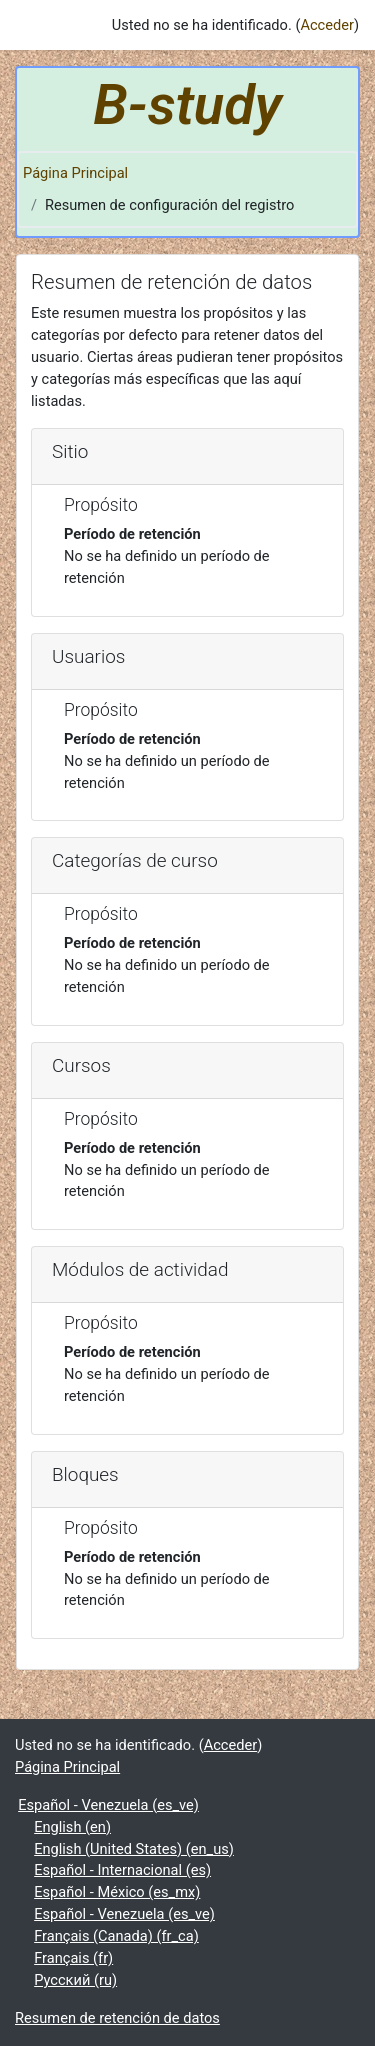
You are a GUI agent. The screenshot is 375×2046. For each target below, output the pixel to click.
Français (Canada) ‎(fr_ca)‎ (116, 1936)
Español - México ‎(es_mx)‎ (117, 1892)
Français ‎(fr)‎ (73, 1958)
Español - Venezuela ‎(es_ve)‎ (108, 1805)
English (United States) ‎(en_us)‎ (134, 1849)
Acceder (327, 25)
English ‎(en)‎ (72, 1827)
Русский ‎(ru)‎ (75, 1980)
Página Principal (75, 173)
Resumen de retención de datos (117, 2018)
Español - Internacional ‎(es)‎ (122, 1870)
